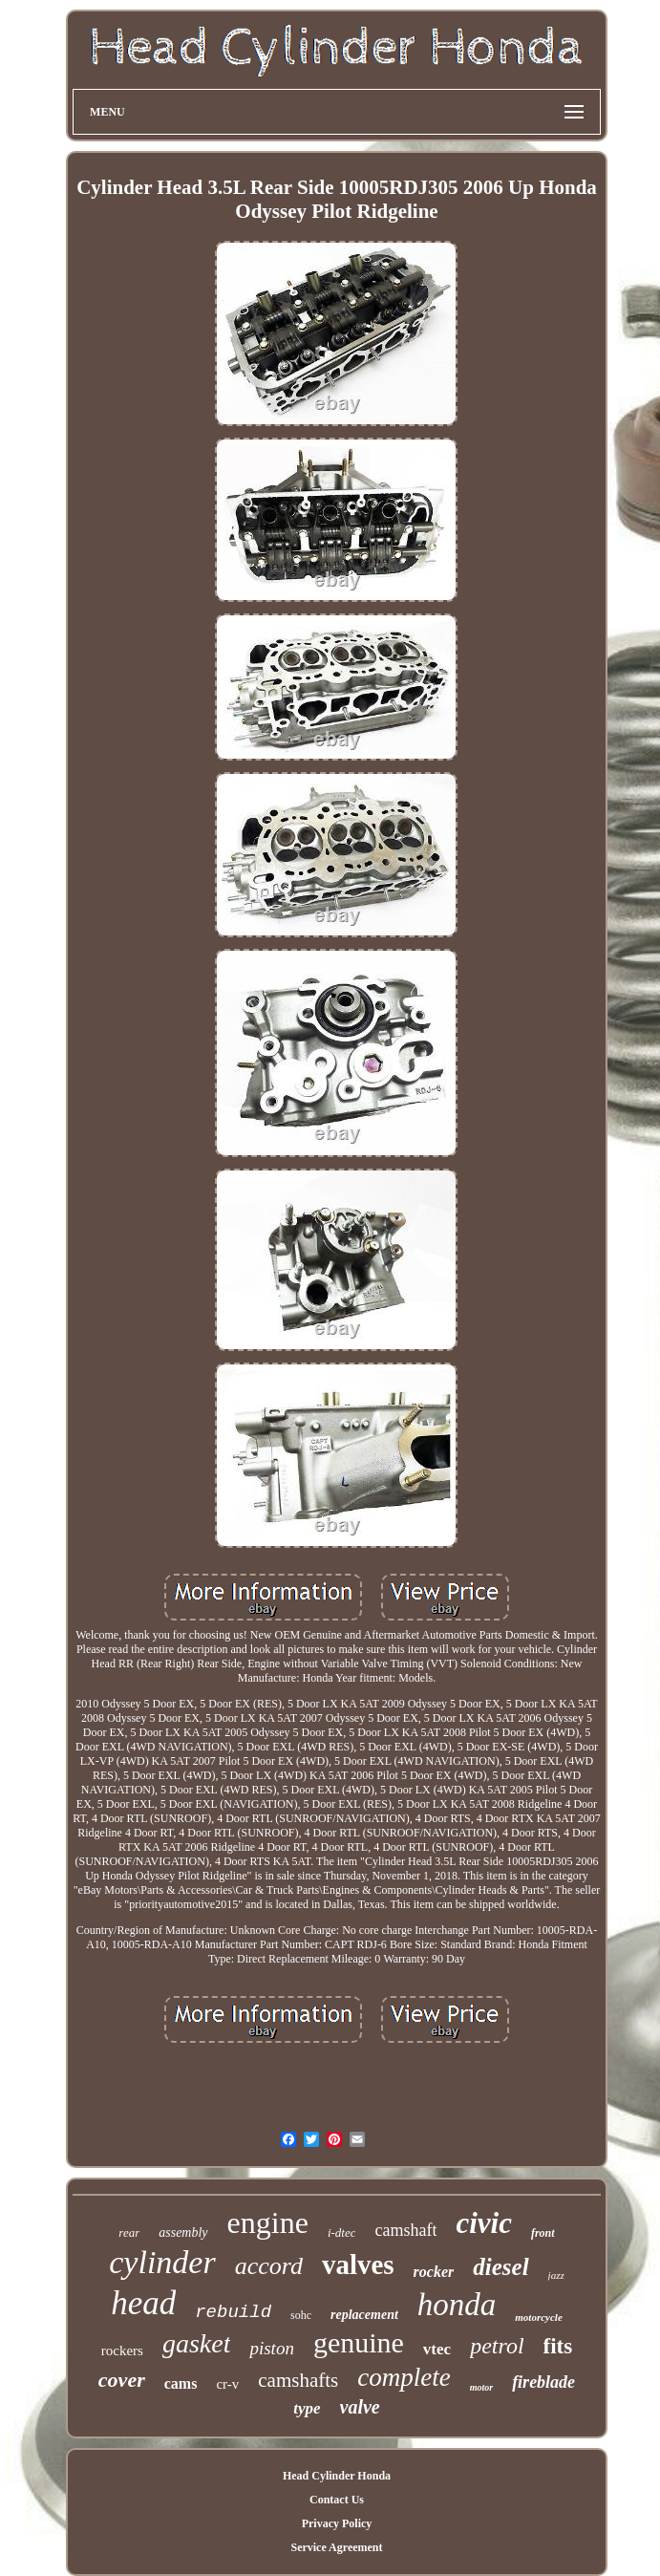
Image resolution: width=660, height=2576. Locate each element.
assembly (183, 2232)
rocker (434, 2272)
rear (128, 2232)
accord (269, 2266)
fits (558, 2346)
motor (481, 2387)
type (306, 2408)
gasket (196, 2343)
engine (268, 2222)
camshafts (298, 2380)
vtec (437, 2349)
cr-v (227, 2384)
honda (457, 2304)
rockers (122, 2350)
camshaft (405, 2230)
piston (271, 2348)
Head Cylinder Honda (337, 2475)
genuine (358, 2342)
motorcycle (538, 2317)
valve (360, 2406)
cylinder (162, 2262)
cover (121, 2380)
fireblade (543, 2382)
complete (403, 2377)
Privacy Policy (337, 2523)
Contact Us (336, 2499)
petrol (496, 2345)
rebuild (233, 2312)
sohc (300, 2315)
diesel (500, 2267)
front (543, 2233)
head (143, 2303)
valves (358, 2264)
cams (181, 2383)
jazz (556, 2275)
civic (484, 2223)
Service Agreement (336, 2547)
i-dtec (342, 2232)
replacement (364, 2315)
